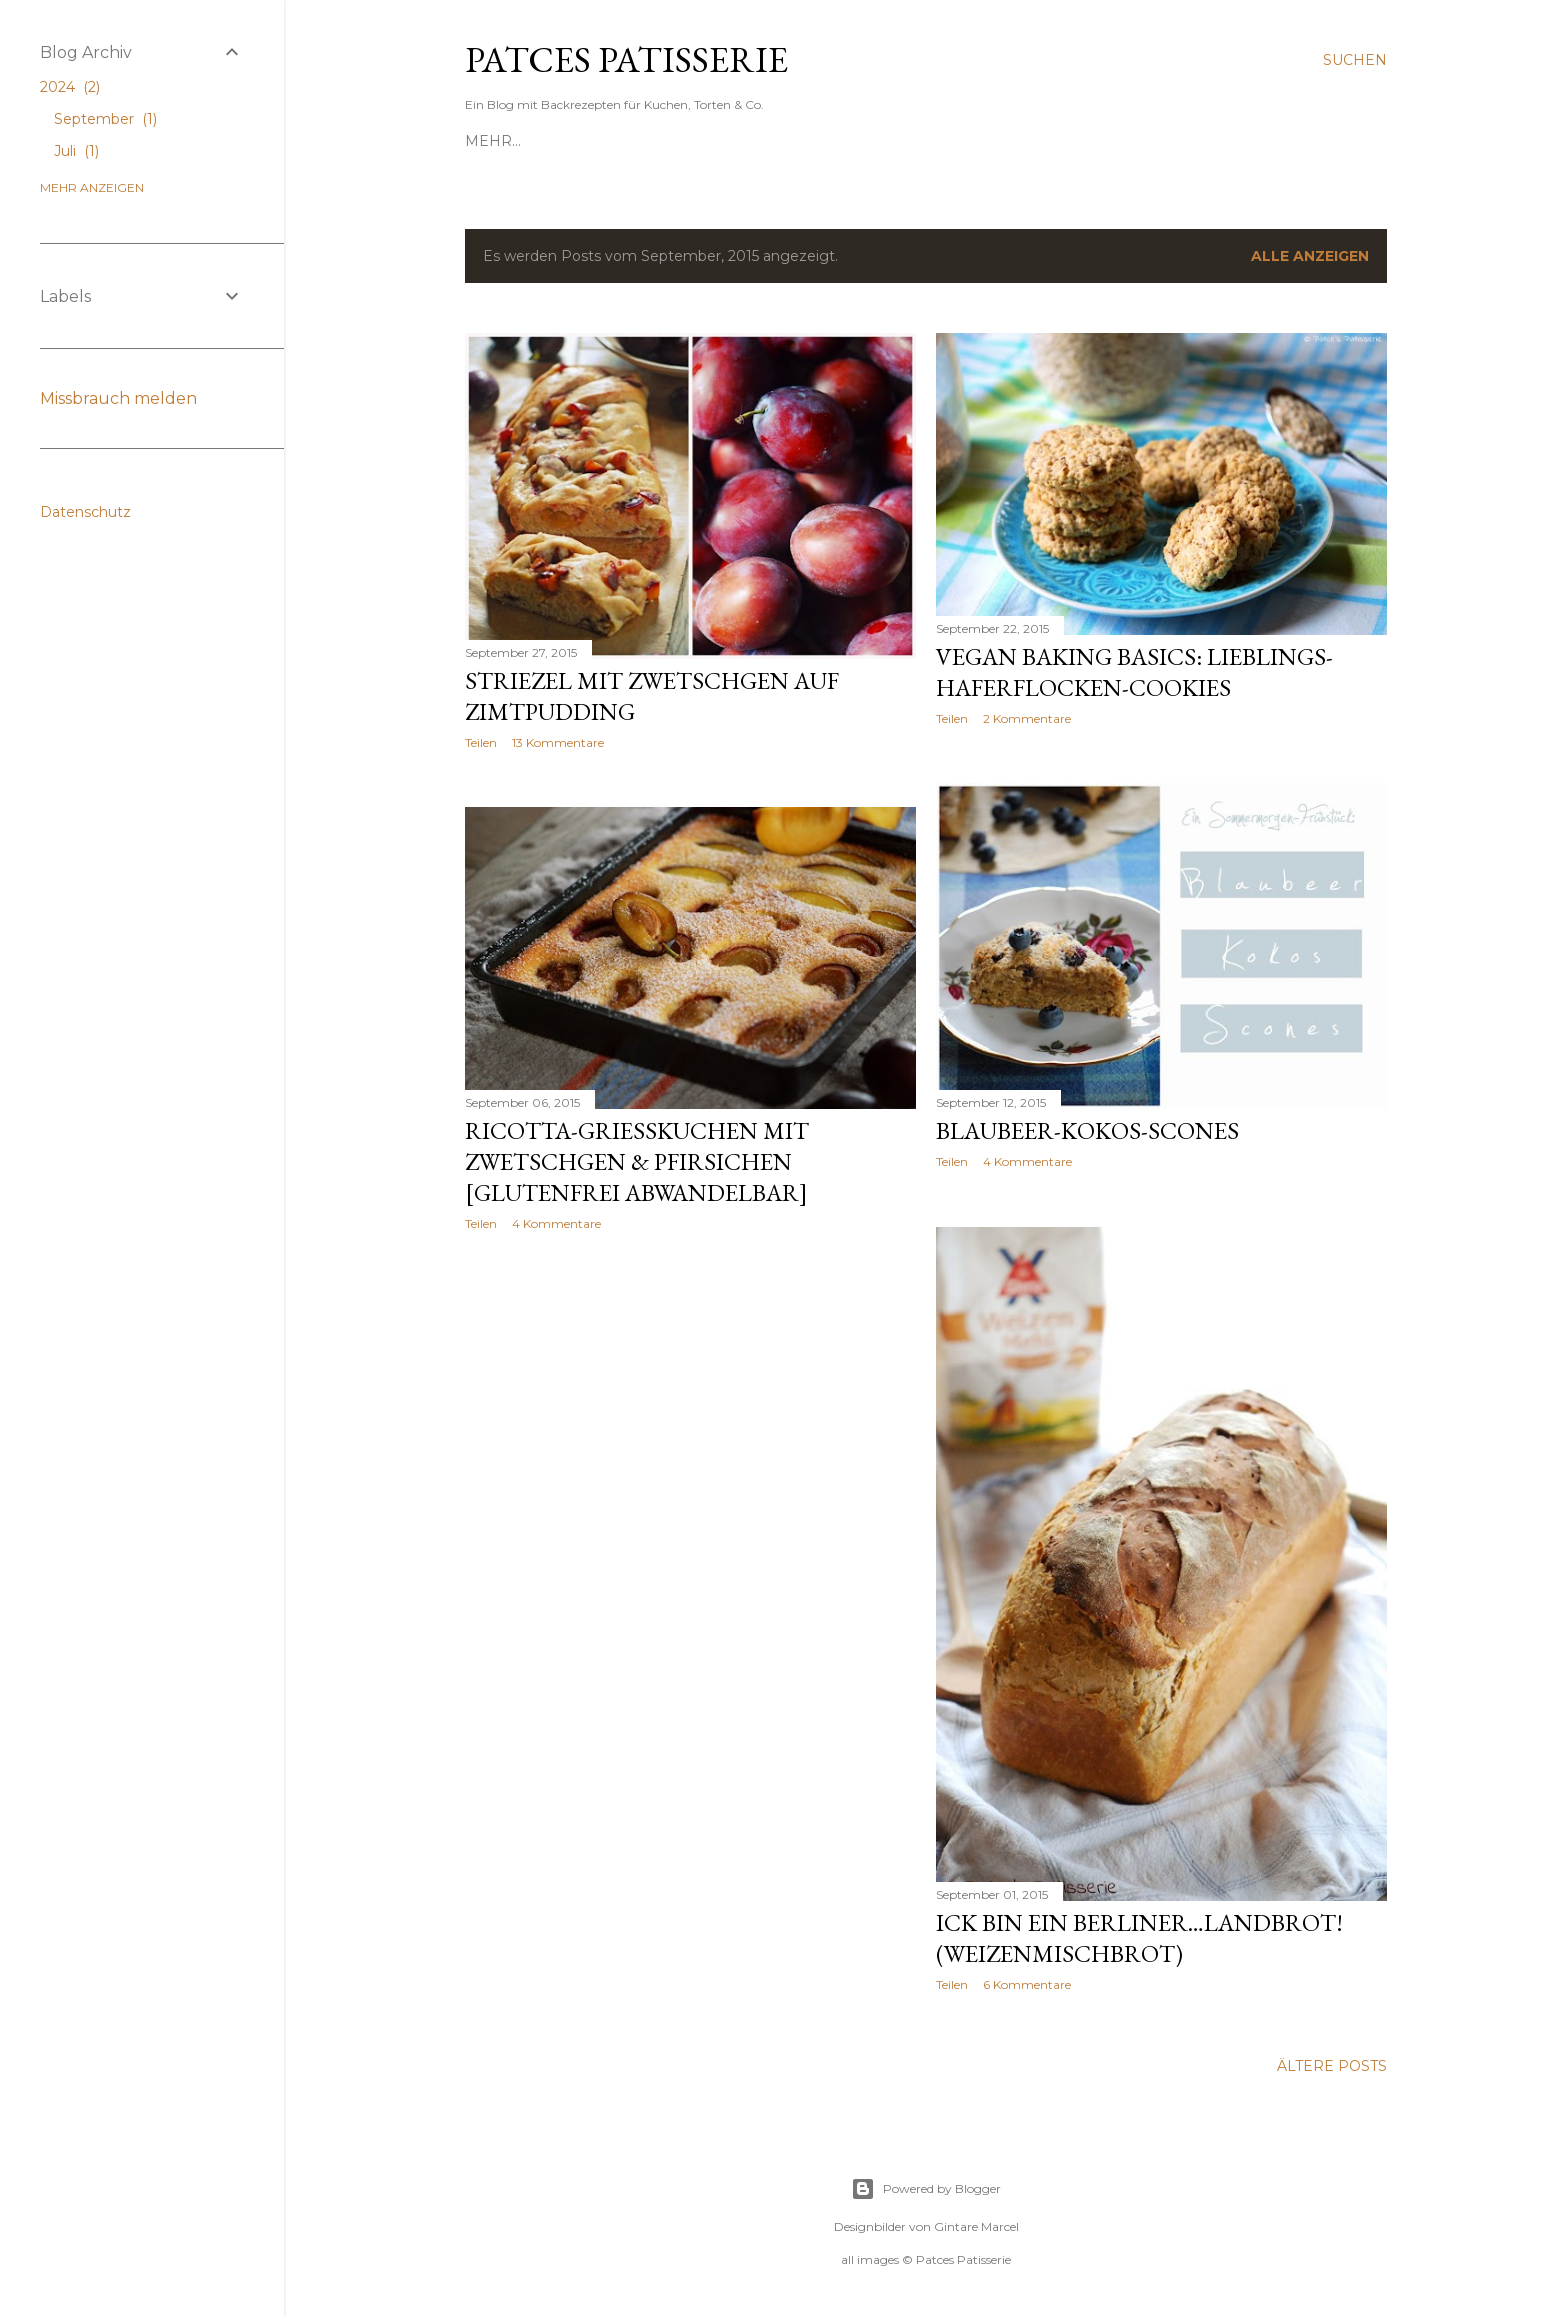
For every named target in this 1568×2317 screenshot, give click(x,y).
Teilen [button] (481, 742)
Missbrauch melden (118, 398)
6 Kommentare (1027, 1984)
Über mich (912, 141)
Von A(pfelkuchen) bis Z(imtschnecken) (689, 141)
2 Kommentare (1027, 718)
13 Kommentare (558, 742)
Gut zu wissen (1193, 141)
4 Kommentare (1027, 1161)
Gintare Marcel (976, 2226)
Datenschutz (85, 512)
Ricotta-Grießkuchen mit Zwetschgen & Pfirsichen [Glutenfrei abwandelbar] (637, 1161)
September (105, 119)
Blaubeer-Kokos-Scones (1087, 1130)
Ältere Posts (1332, 2066)
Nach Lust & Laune (1044, 141)
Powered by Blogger (926, 2189)
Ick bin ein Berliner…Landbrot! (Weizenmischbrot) (1139, 1938)
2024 (70, 87)
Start (488, 141)
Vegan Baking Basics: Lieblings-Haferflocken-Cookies (1134, 672)
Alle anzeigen (1310, 256)
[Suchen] (1355, 60)
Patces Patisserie (626, 59)
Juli (76, 151)
